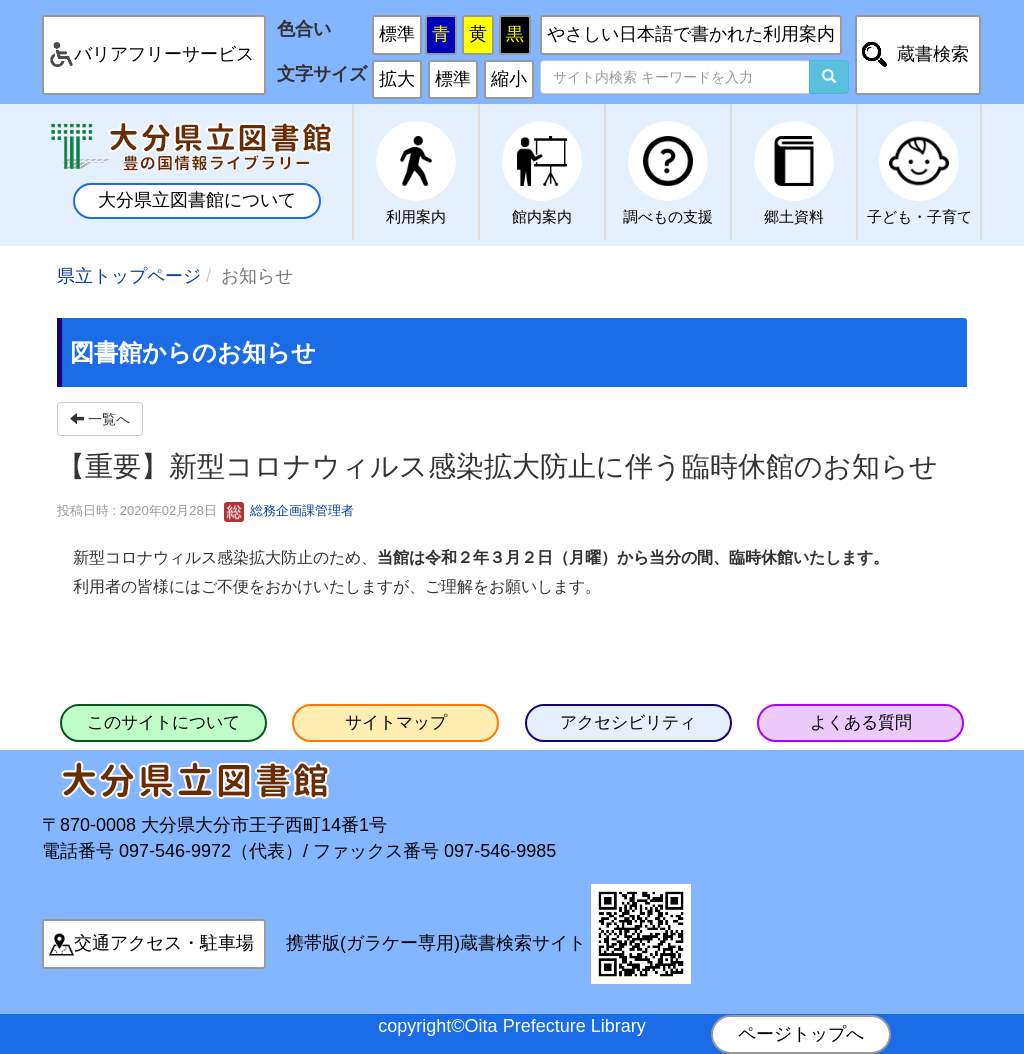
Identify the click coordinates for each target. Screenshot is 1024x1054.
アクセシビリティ (628, 722)
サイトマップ (396, 722)
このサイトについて (163, 722)
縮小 (509, 79)
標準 (397, 34)
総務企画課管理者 (289, 510)
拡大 (397, 79)
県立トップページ (129, 276)
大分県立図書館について (197, 200)
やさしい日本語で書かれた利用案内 (691, 34)
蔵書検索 (933, 54)
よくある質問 (861, 722)
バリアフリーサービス (164, 54)
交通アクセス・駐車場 (164, 943)
